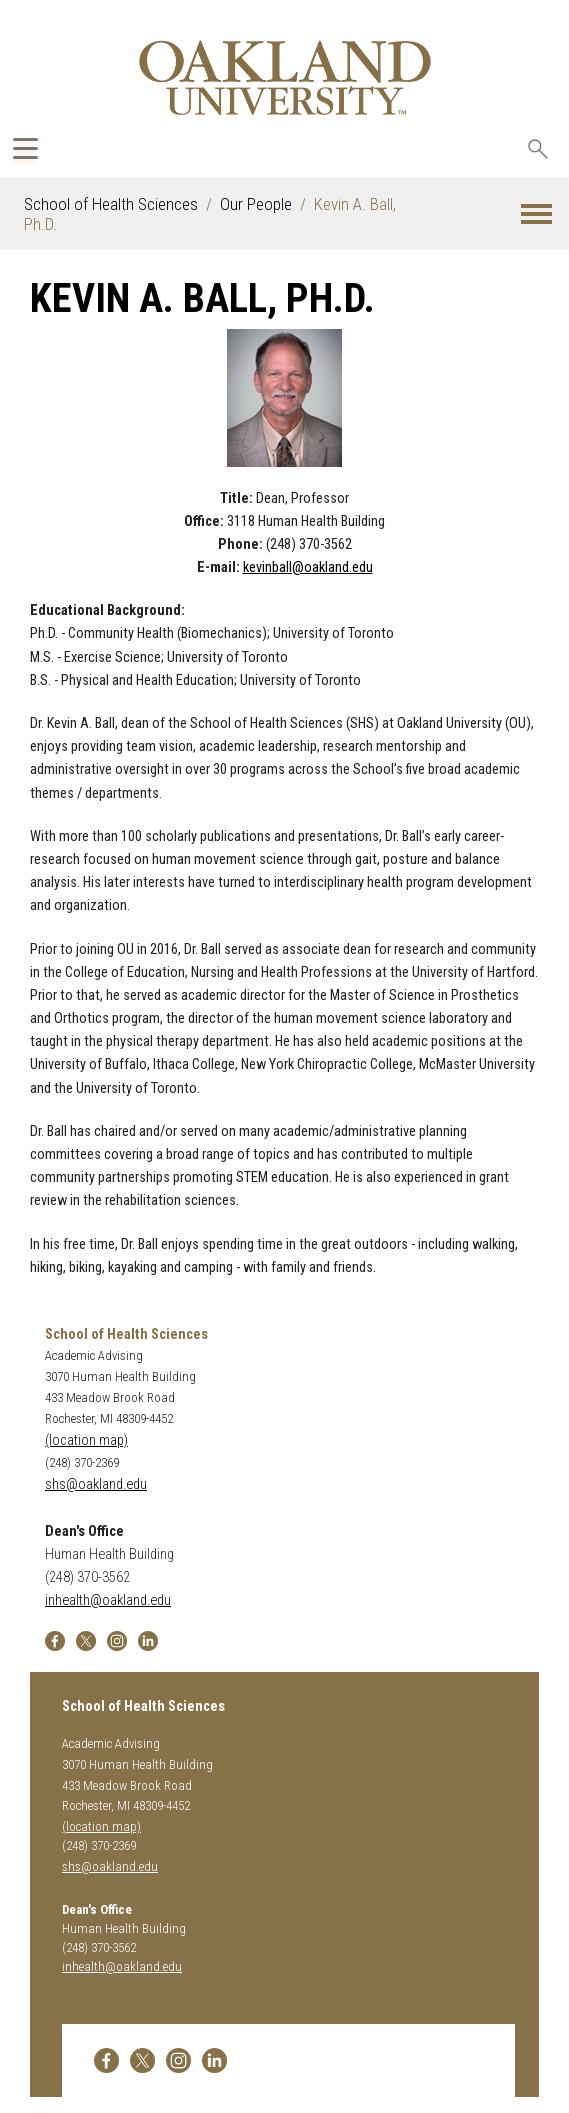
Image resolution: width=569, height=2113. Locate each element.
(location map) (86, 1440)
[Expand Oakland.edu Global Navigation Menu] (25, 148)
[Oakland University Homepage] (284, 77)
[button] (536, 214)
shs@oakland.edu (96, 1484)
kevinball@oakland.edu (308, 567)
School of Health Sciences (111, 204)
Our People (256, 204)
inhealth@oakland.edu (108, 1600)
